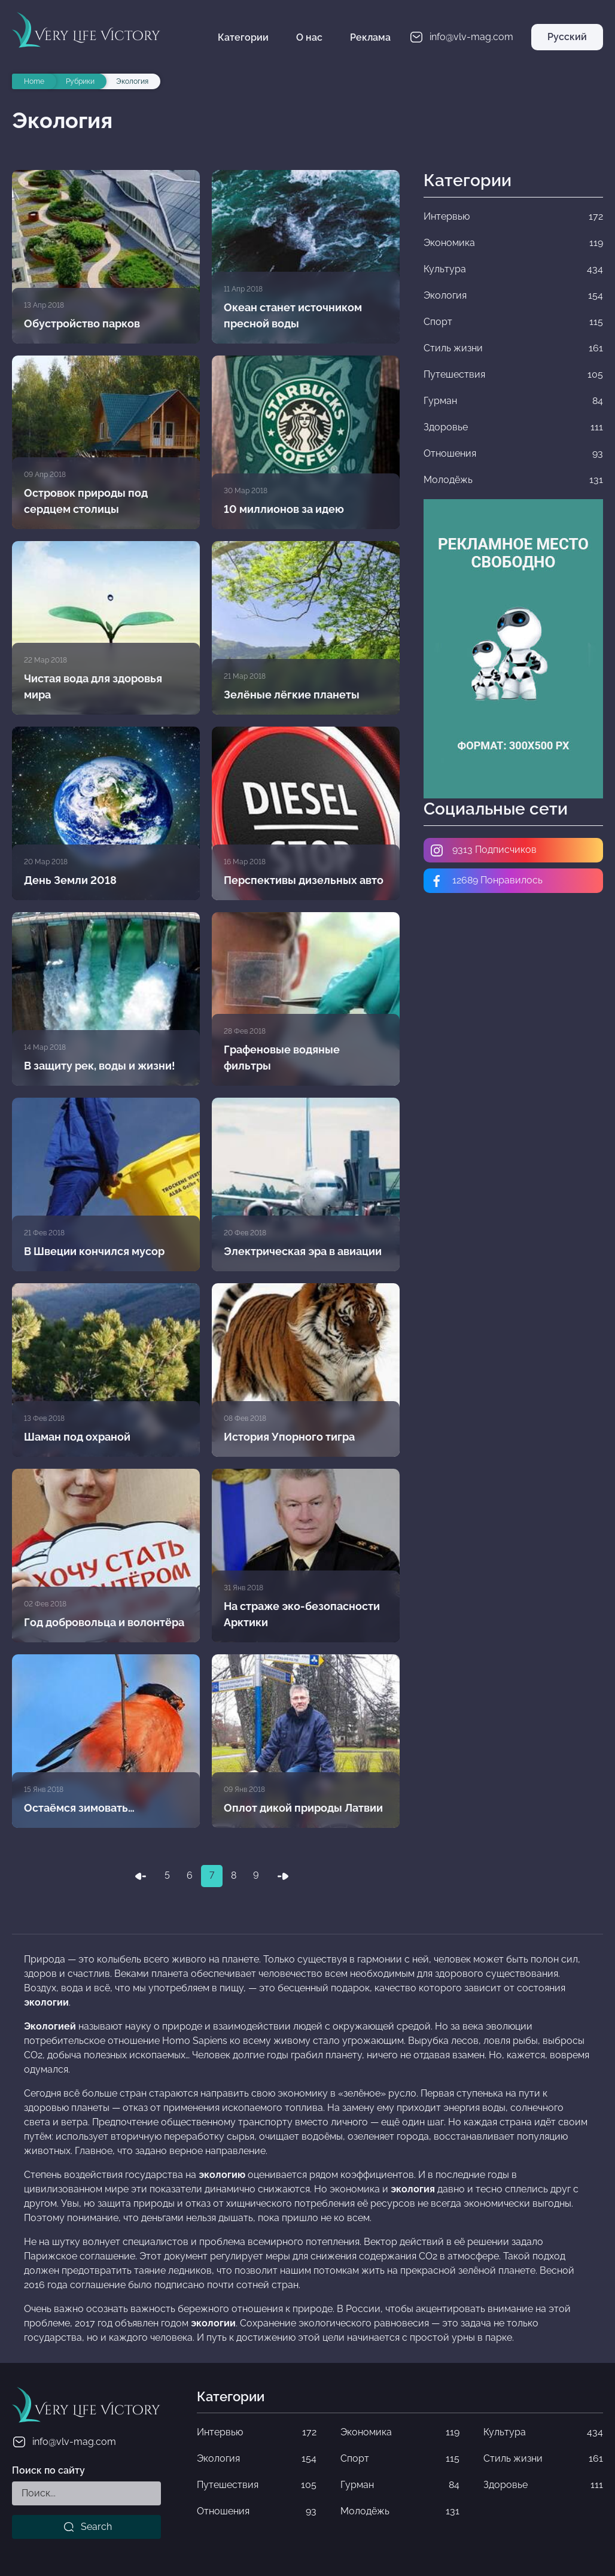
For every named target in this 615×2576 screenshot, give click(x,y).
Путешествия (256, 2485)
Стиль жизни (543, 2459)
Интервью (256, 2432)
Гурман (400, 2485)
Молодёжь (400, 2511)
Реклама (370, 37)
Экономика (400, 2432)
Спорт (400, 2459)
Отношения (256, 2511)
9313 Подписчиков (483, 850)
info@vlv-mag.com (64, 2442)
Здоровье (543, 2485)
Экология (256, 2459)
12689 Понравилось (486, 881)
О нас (309, 37)
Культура (543, 2432)
